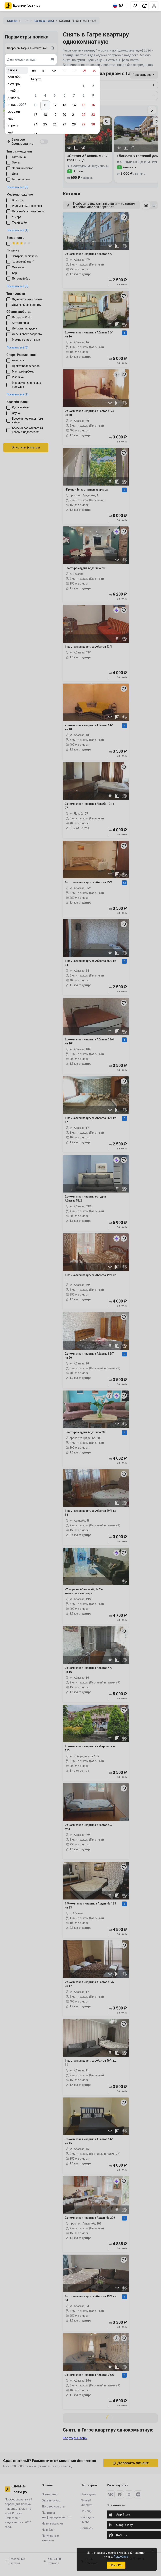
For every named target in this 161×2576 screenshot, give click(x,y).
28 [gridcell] (74, 124)
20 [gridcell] (64, 115)
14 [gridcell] (74, 105)
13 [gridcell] (64, 105)
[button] (135, 6)
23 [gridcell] (93, 115)
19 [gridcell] (54, 115)
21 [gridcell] (74, 115)
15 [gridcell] (83, 105)
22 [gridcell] (83, 115)
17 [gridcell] (35, 115)
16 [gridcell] (93, 105)
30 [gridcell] (93, 124)
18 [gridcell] (45, 115)
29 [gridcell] (83, 124)
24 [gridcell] (35, 124)
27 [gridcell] (64, 124)
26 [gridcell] (54, 124)
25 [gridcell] (45, 124)
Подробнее (120, 2556)
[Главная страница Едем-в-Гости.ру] (22, 5)
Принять (115, 2565)
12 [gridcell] (54, 105)
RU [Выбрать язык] (118, 5)
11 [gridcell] (45, 105)
